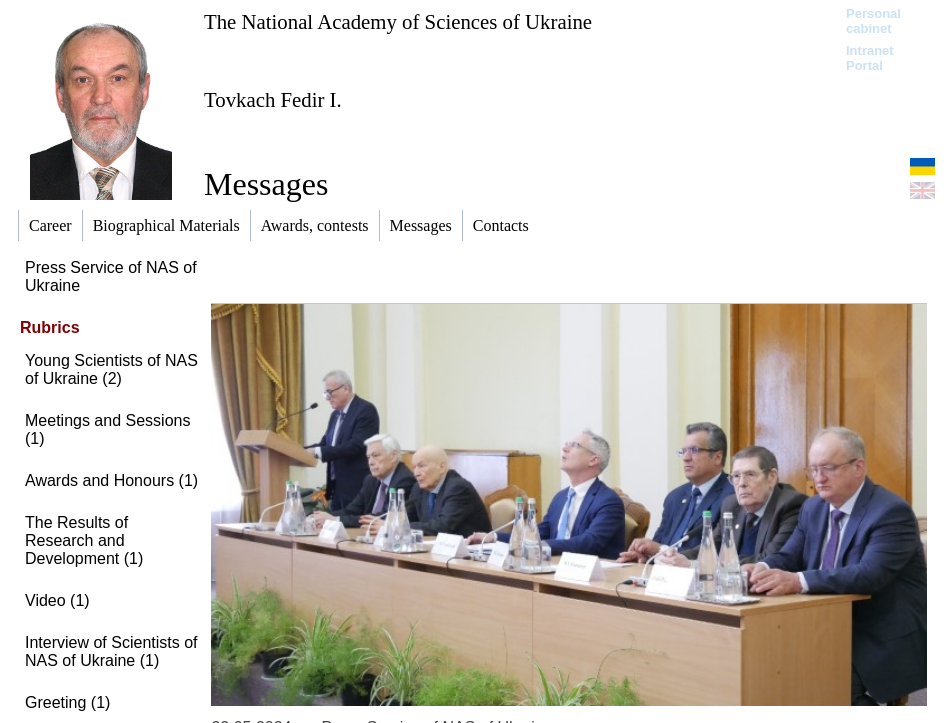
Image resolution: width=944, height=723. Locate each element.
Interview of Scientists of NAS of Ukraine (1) (111, 651)
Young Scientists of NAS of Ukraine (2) (111, 369)
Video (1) (57, 600)
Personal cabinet (873, 21)
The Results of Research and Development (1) (84, 540)
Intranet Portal (870, 58)
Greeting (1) (67, 702)
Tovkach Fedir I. (273, 99)
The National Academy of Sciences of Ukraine (398, 21)
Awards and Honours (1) (111, 480)
